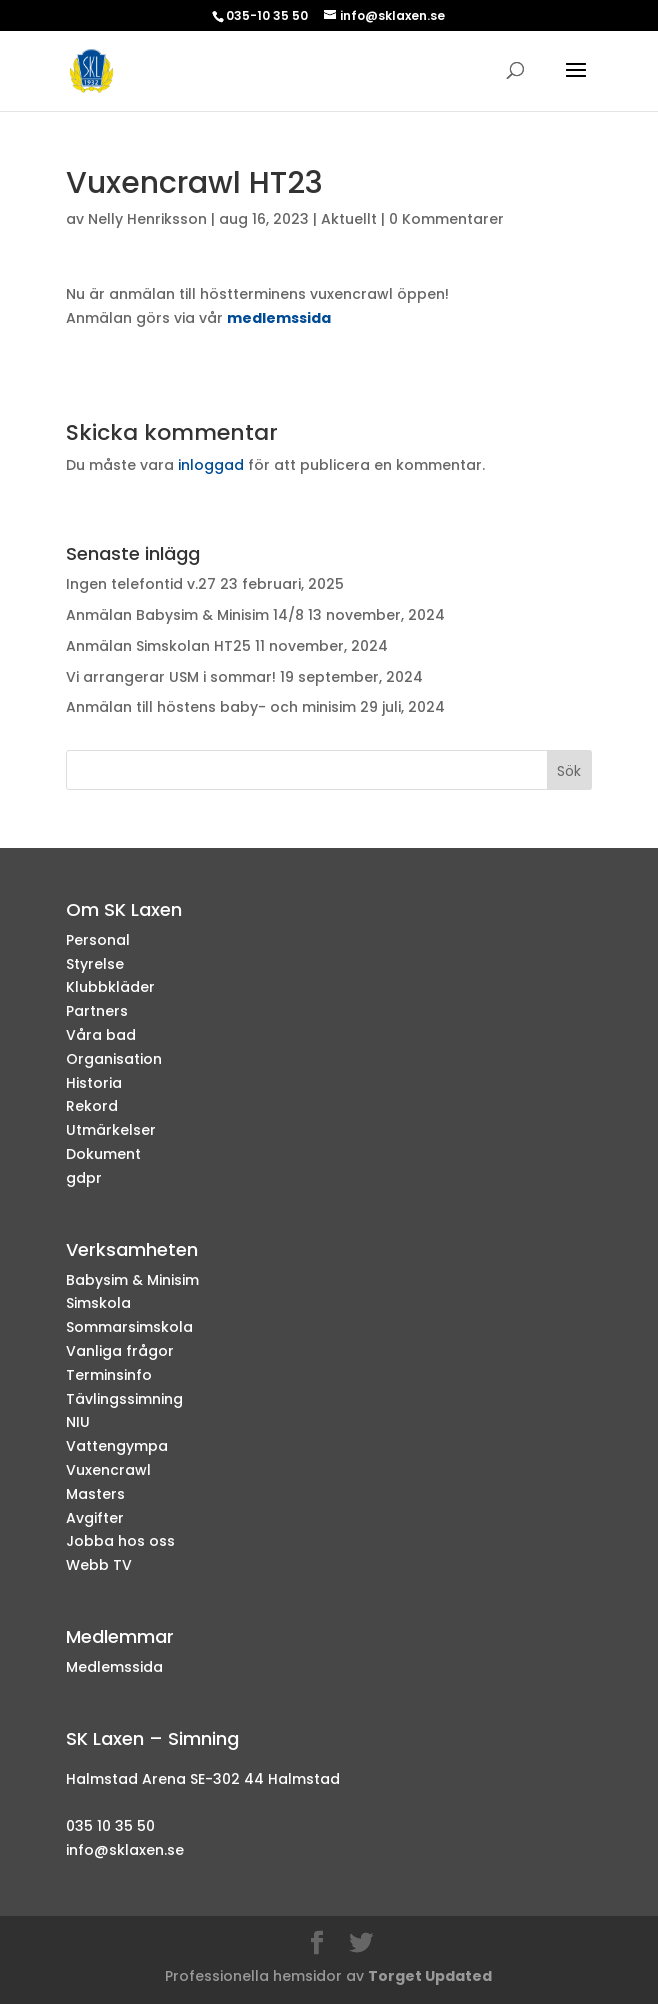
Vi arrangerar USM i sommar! (171, 677)
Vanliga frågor (120, 1351)
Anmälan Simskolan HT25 (158, 646)
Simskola (98, 1303)
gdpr (84, 1178)
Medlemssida (114, 1667)
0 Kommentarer (446, 219)
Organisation (114, 1059)
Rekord (92, 1106)
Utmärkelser (111, 1130)
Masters (95, 1494)
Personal (98, 940)
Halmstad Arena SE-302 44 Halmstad (203, 1779)
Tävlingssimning (124, 1399)
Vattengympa (117, 1446)
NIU (78, 1422)
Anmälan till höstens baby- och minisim (211, 707)
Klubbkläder (110, 987)
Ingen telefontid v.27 (141, 584)
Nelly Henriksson (147, 219)
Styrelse (95, 964)
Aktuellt (349, 219)
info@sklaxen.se (125, 1850)
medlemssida (279, 318)
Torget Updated (430, 1976)
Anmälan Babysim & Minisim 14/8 (185, 615)
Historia (94, 1083)
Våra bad (101, 1035)
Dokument (103, 1154)
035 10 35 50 (110, 1826)
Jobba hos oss (120, 1541)
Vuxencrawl (108, 1470)
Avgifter (95, 1518)
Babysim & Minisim (132, 1280)
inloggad (211, 465)
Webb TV (99, 1565)
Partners (97, 1011)
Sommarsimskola (129, 1327)
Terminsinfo (109, 1375)
